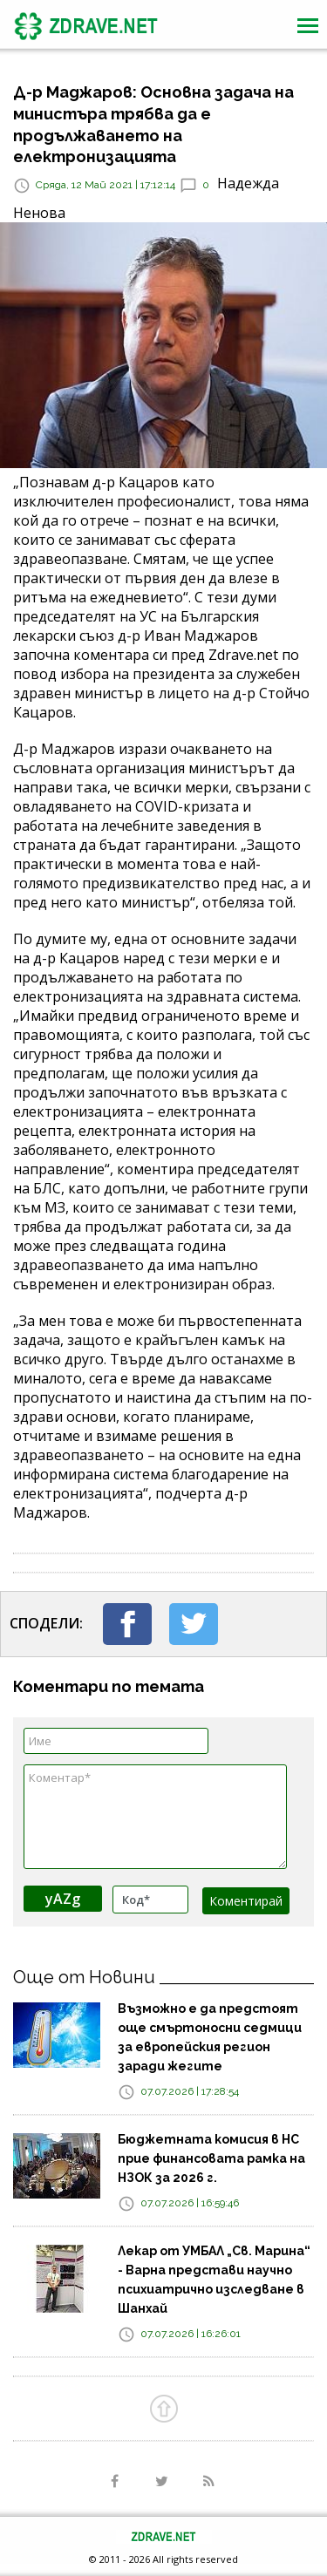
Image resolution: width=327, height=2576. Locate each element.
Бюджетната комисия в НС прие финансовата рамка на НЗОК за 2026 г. (211, 2158)
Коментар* (155, 1816)
